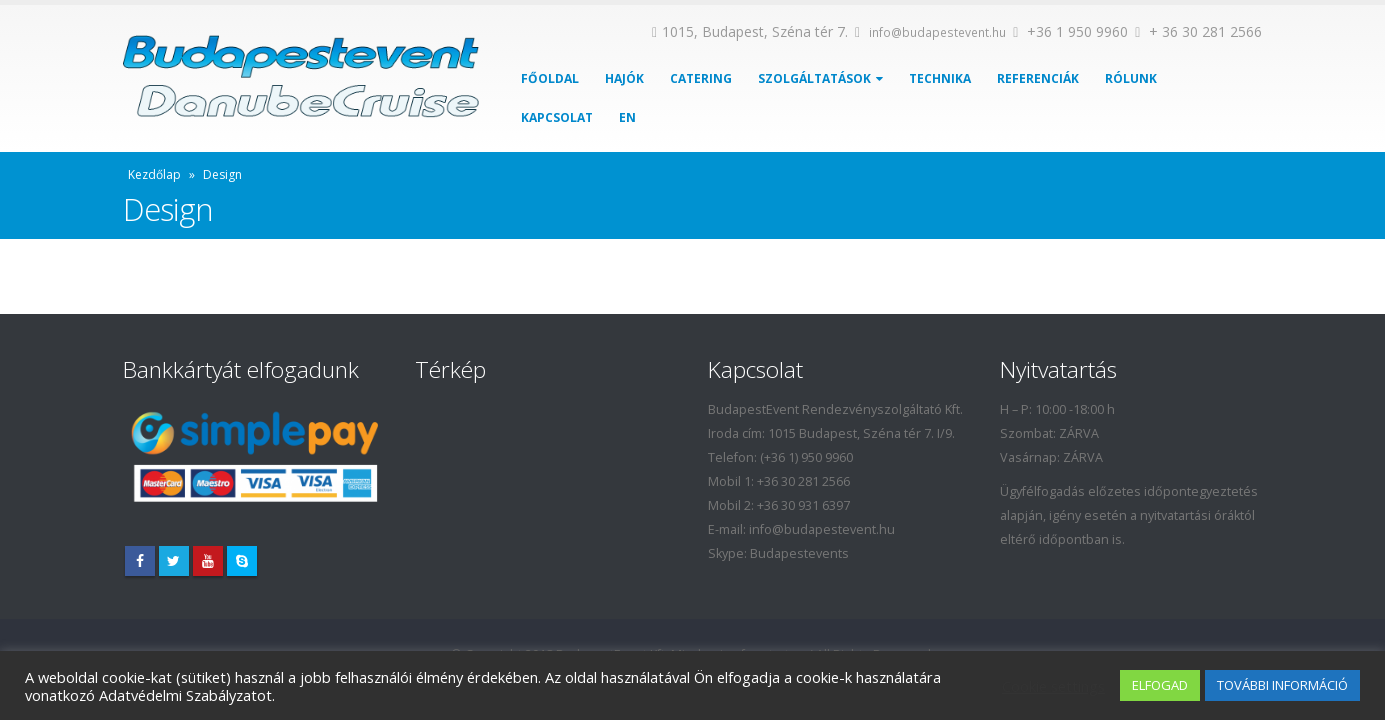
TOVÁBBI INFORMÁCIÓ (1282, 685)
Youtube (208, 561)
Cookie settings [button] (1053, 686)
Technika (940, 78)
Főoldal (550, 78)
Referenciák (1038, 78)
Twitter (174, 561)
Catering (701, 78)
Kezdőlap (154, 174)
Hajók (624, 78)
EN (627, 117)
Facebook (140, 561)
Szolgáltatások (814, 78)
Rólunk (1131, 78)
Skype (242, 561)
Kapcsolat (557, 117)
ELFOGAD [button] (1160, 685)
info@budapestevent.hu (937, 32)
